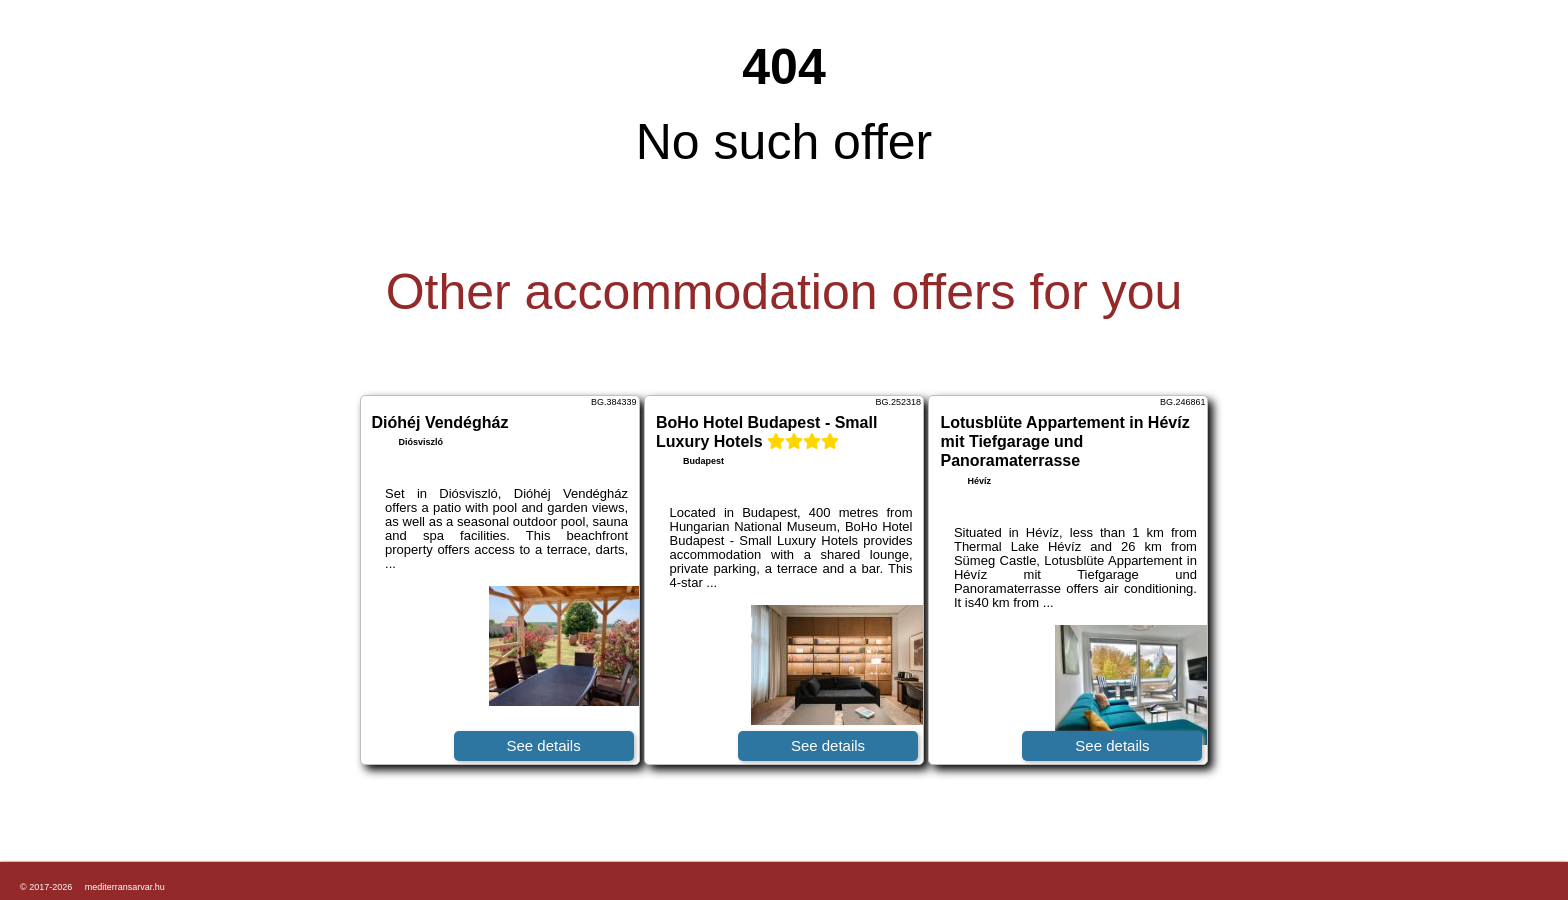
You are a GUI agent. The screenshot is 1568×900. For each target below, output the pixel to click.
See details (543, 745)
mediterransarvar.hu (125, 887)
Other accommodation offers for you (784, 292)
